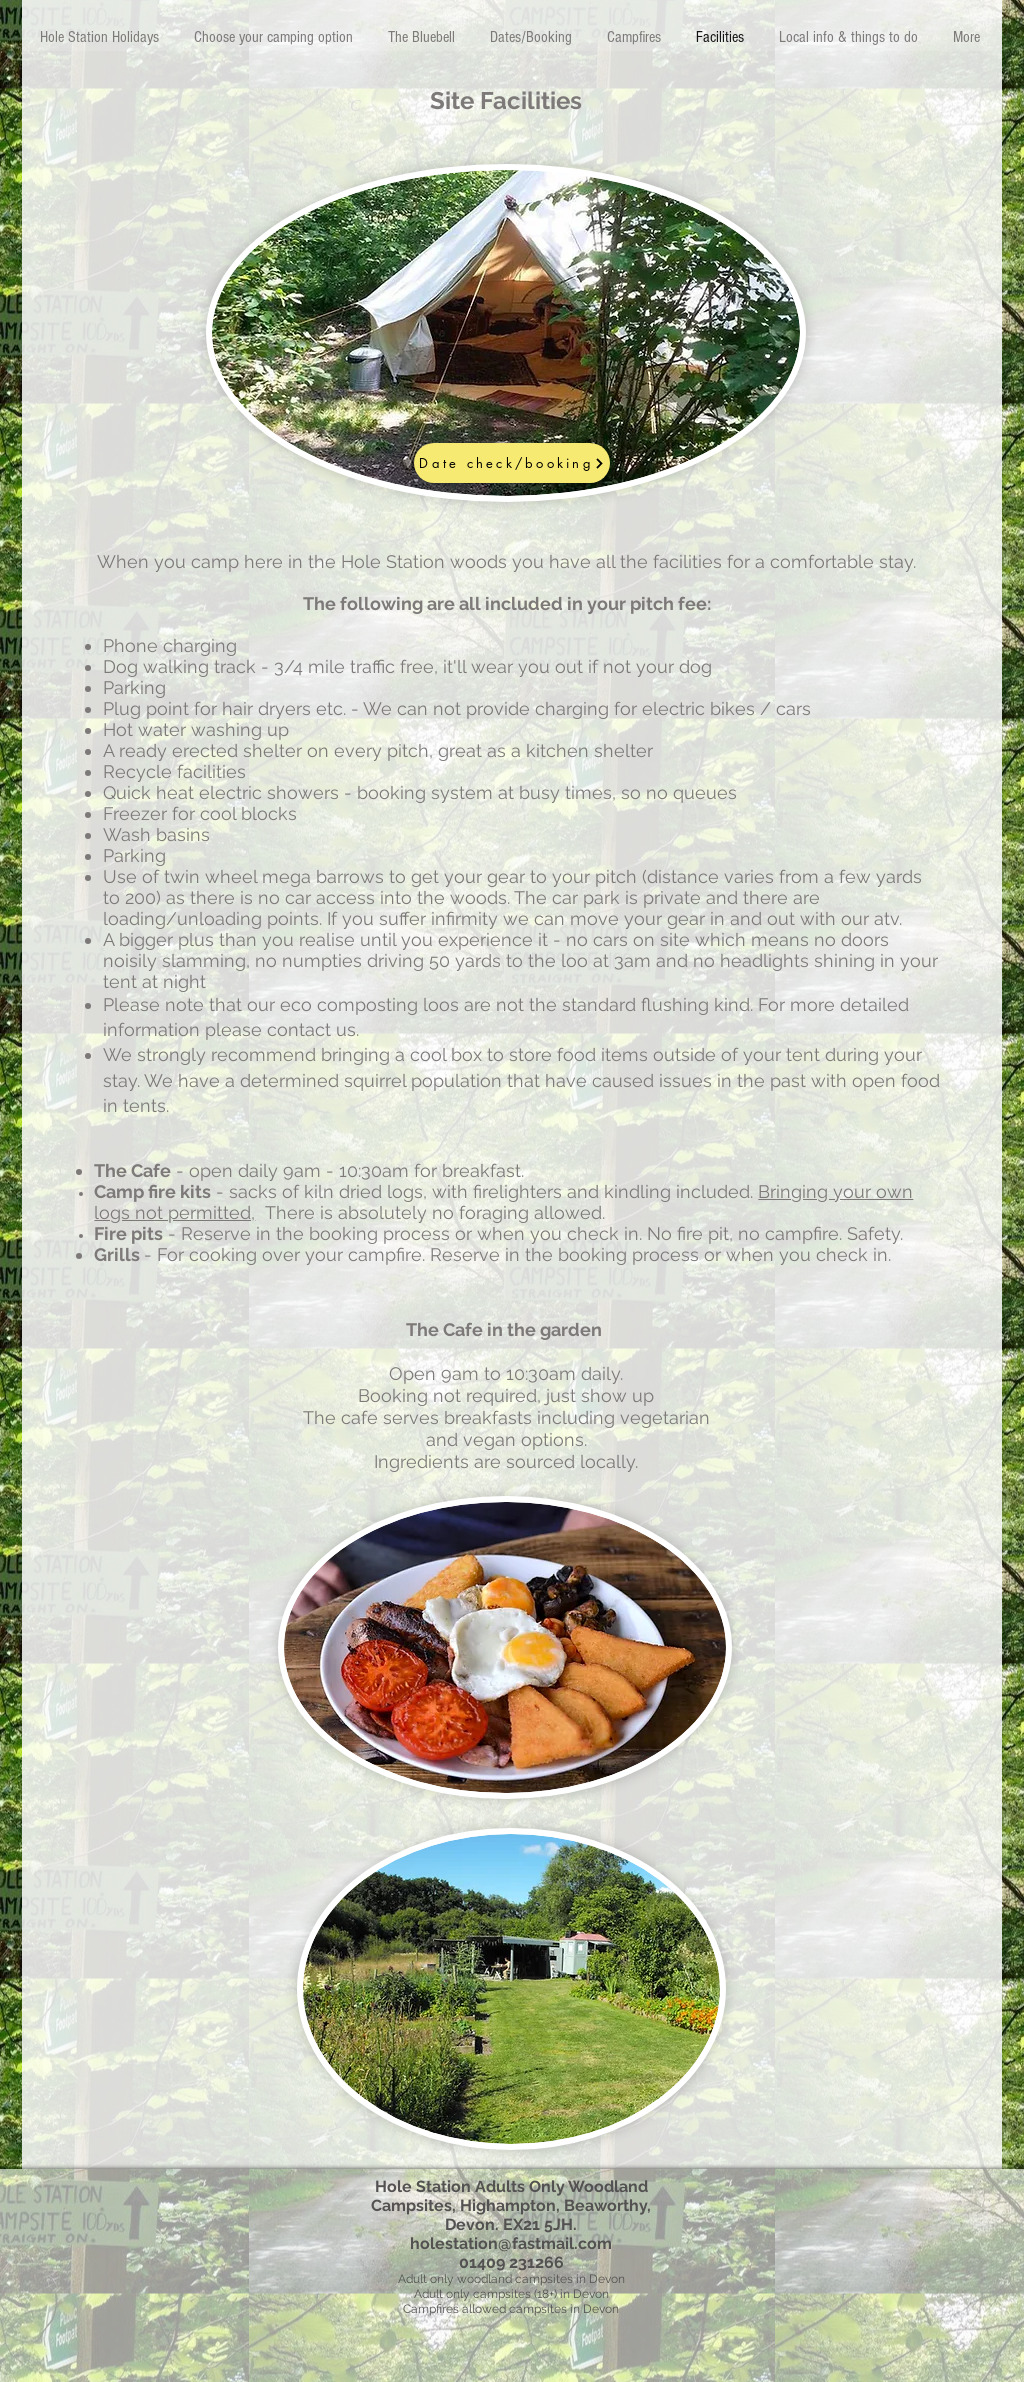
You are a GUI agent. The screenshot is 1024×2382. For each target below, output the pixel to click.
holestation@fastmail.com (511, 2243)
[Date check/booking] (512, 463)
